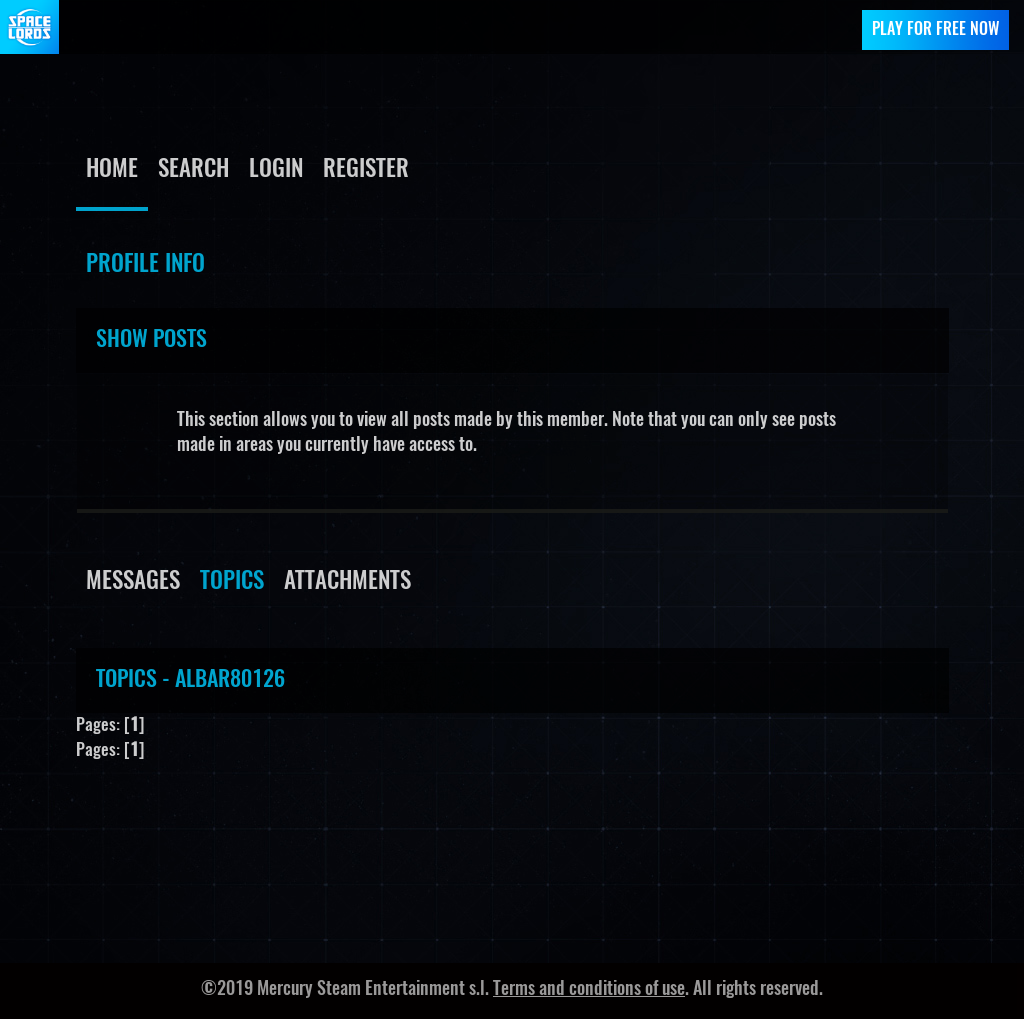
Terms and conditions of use (589, 990)
